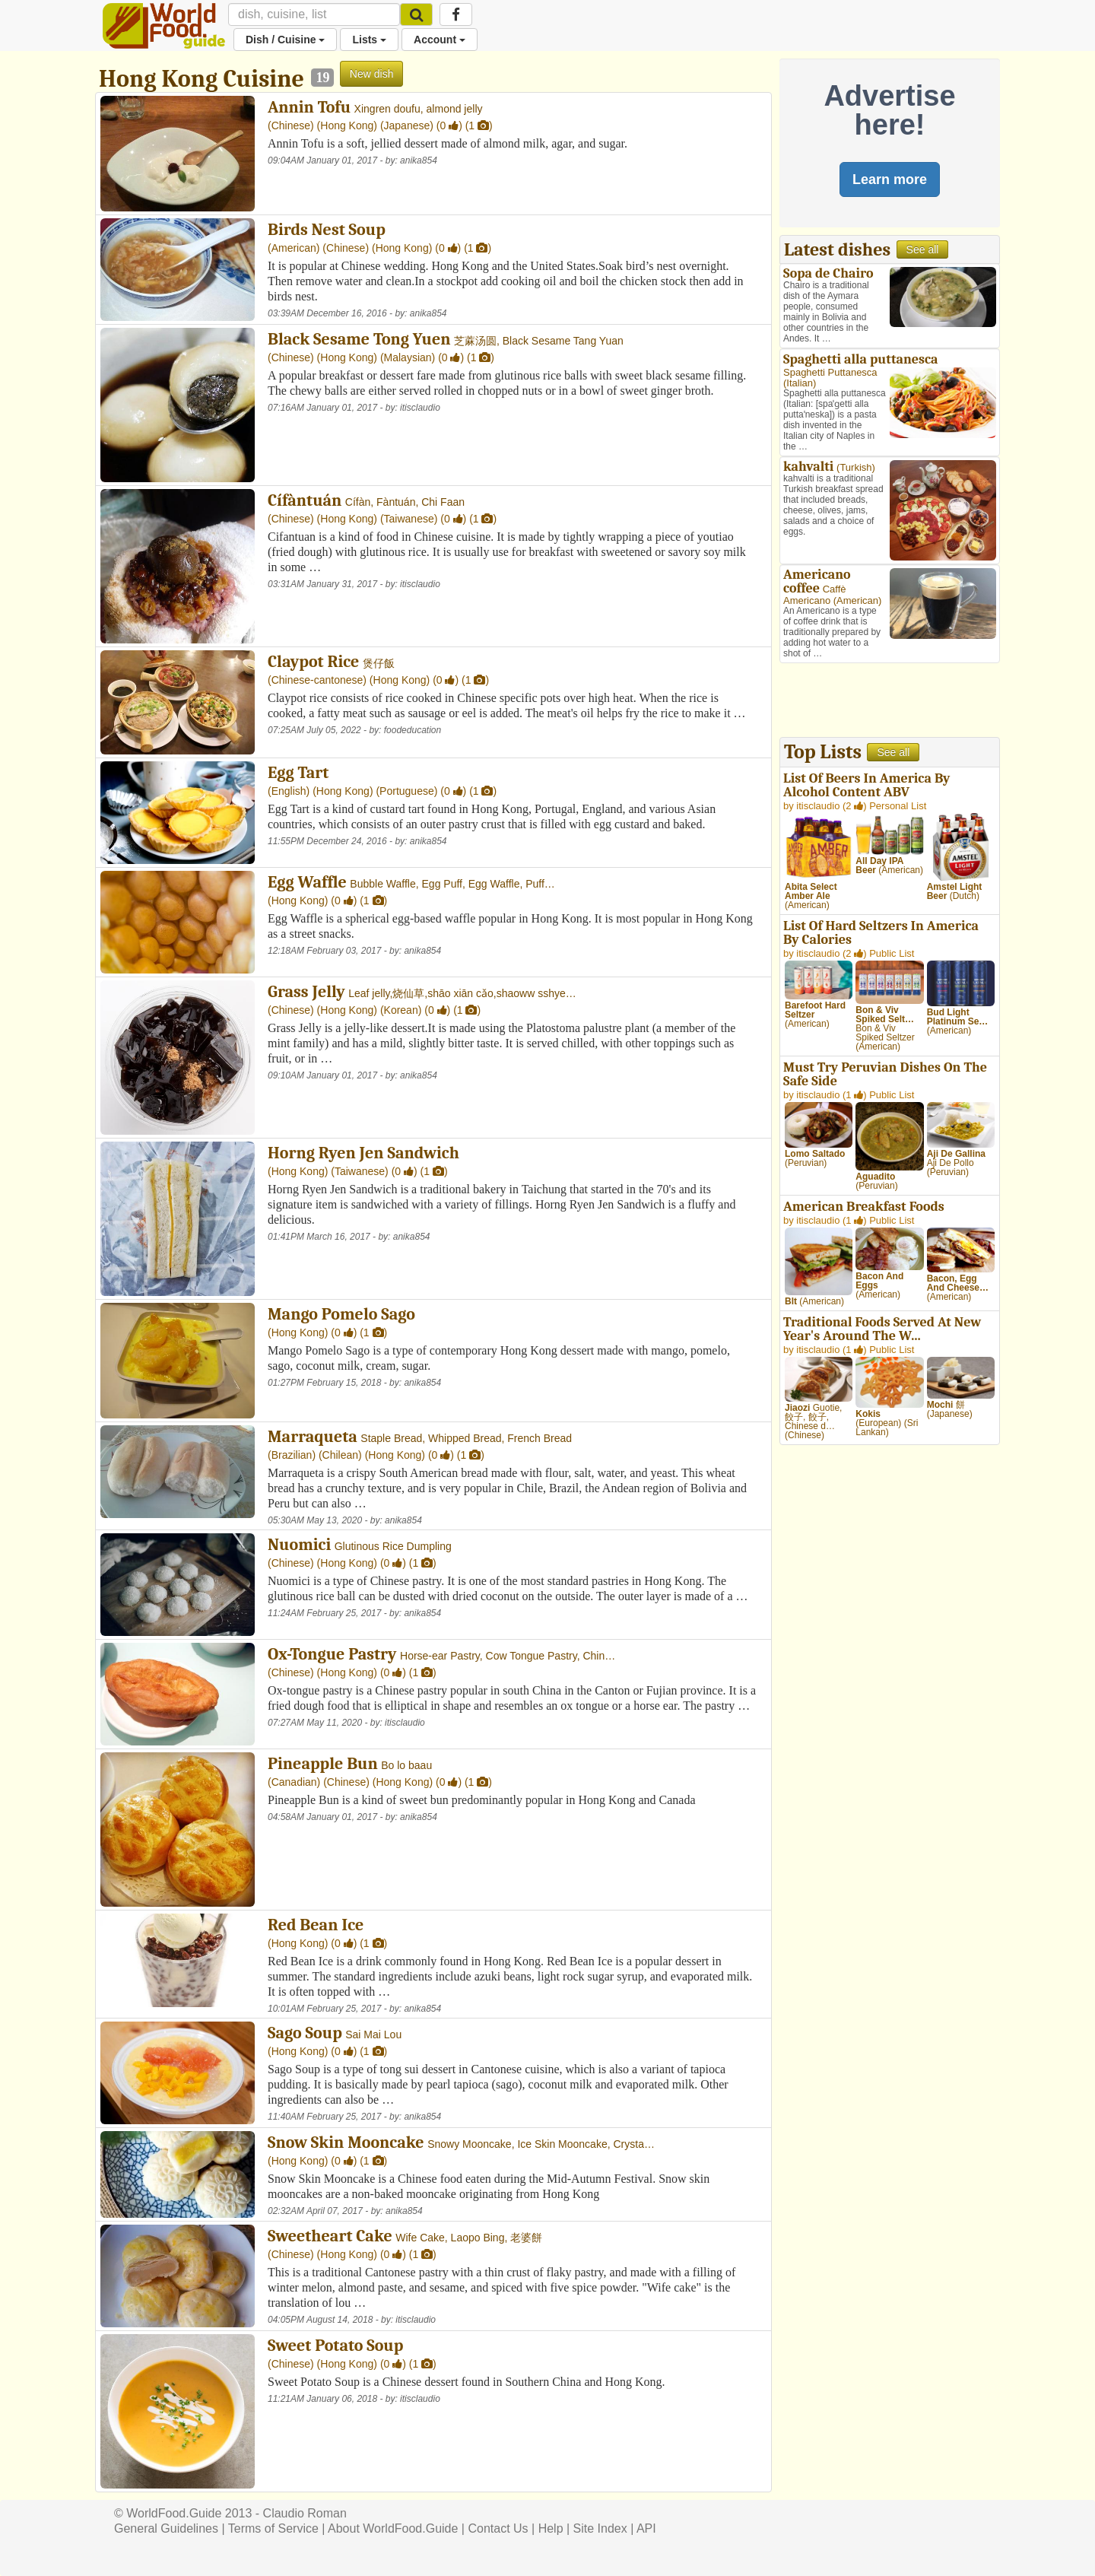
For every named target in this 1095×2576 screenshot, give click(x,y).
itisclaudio (420, 407)
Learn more (889, 179)
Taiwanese (409, 519)
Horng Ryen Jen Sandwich (363, 1153)
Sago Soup (305, 2033)
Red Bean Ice (315, 1925)
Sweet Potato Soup (335, 2345)
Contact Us (498, 2528)
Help (550, 2528)
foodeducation (412, 730)
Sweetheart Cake (330, 2236)
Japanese (407, 125)
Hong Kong (346, 125)
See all (922, 249)
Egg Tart (298, 773)
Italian (799, 383)
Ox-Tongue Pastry (332, 1654)
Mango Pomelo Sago (341, 1314)
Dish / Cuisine (285, 39)
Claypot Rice (313, 662)
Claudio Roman (305, 2513)
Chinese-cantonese (317, 680)
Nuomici (299, 1545)
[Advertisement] (889, 702)
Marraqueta (312, 1437)
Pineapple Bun (323, 1764)
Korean (401, 1010)
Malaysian (408, 357)
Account (439, 39)
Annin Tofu (309, 107)
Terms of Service (273, 2528)
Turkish (855, 467)
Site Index (600, 2528)
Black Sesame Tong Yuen (359, 339)
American (293, 248)
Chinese (290, 125)
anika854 (418, 160)
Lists (369, 39)
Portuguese (406, 791)
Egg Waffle (307, 882)
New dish (372, 74)
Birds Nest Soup (327, 230)
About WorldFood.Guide (393, 2528)
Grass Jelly (306, 992)
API (646, 2528)
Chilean (340, 1455)
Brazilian (292, 1455)
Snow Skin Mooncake (346, 2142)
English (288, 791)
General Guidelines (166, 2528)
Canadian (294, 1782)
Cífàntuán (304, 500)
